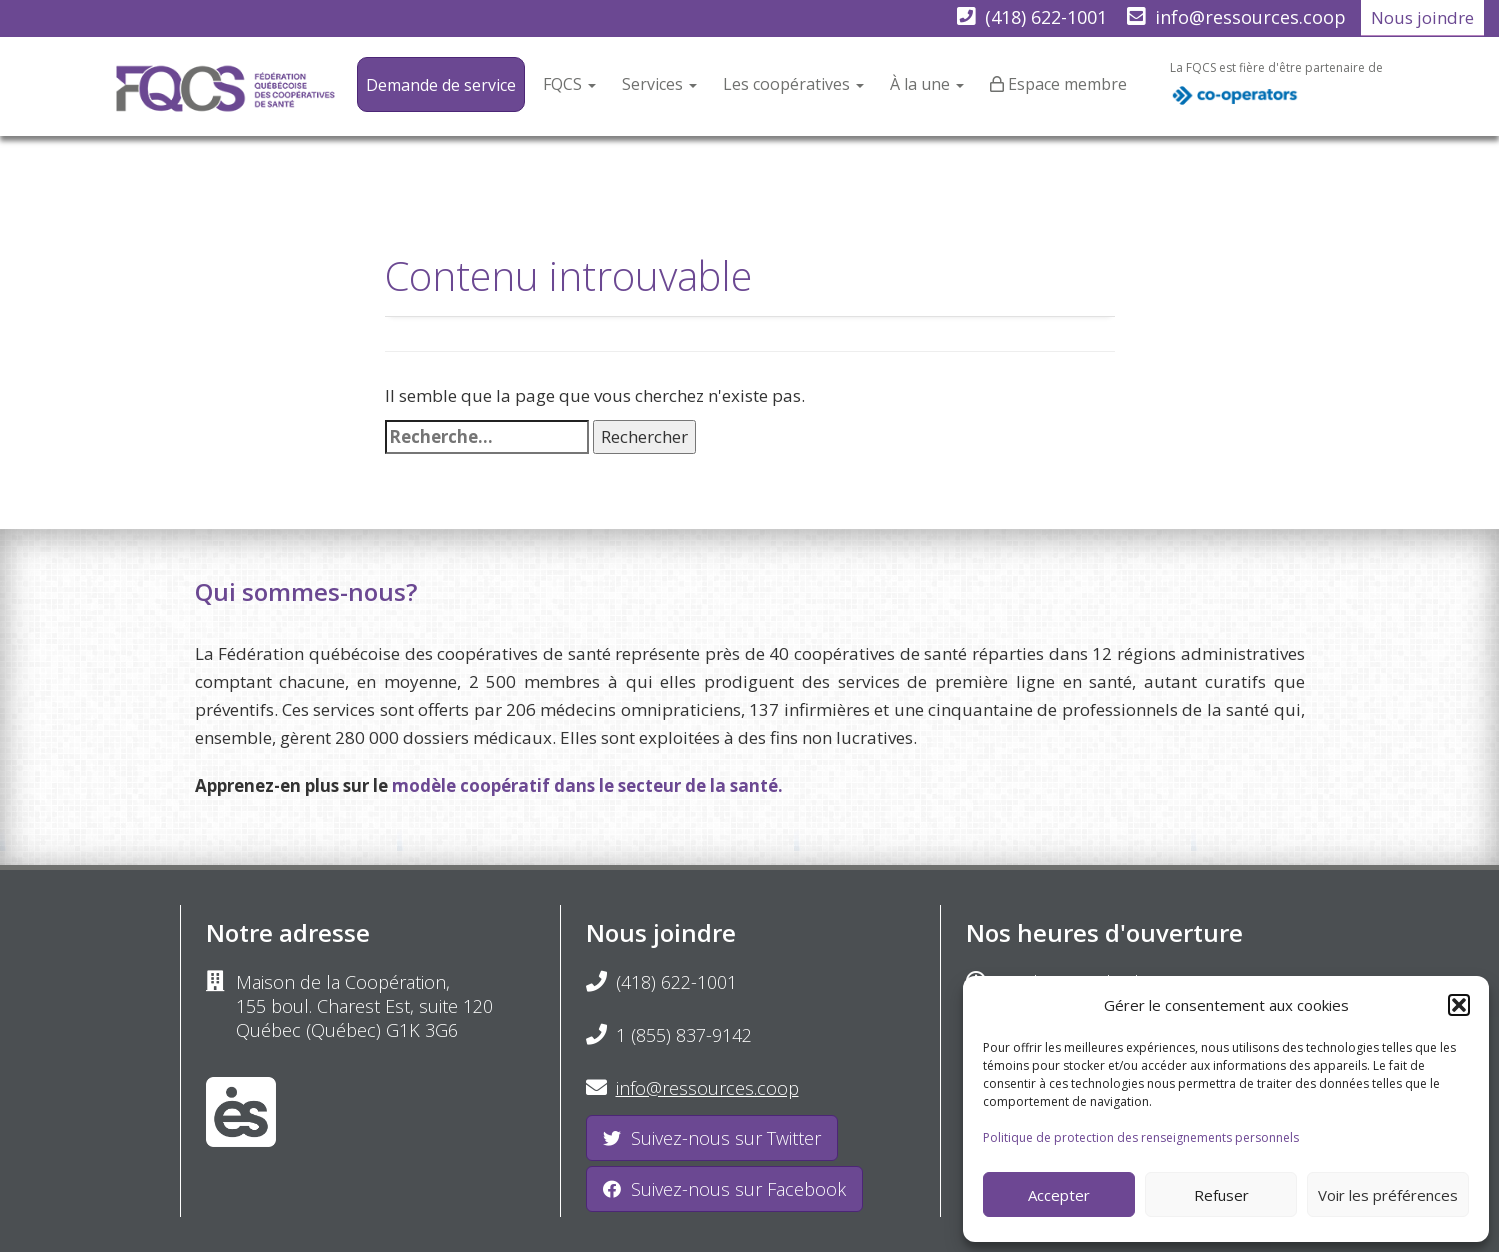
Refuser (1221, 1195)
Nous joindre (1422, 17)
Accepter (1059, 1195)
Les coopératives (793, 84)
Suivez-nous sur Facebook (724, 1189)
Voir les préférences (1388, 1195)
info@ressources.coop (1250, 17)
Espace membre (1067, 84)
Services (659, 84)
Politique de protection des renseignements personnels (1141, 1137)
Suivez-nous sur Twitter (712, 1138)
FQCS (569, 84)
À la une (927, 84)
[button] (1459, 1005)
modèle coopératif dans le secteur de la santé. (587, 785)
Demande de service (441, 85)
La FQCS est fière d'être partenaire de (1276, 88)
